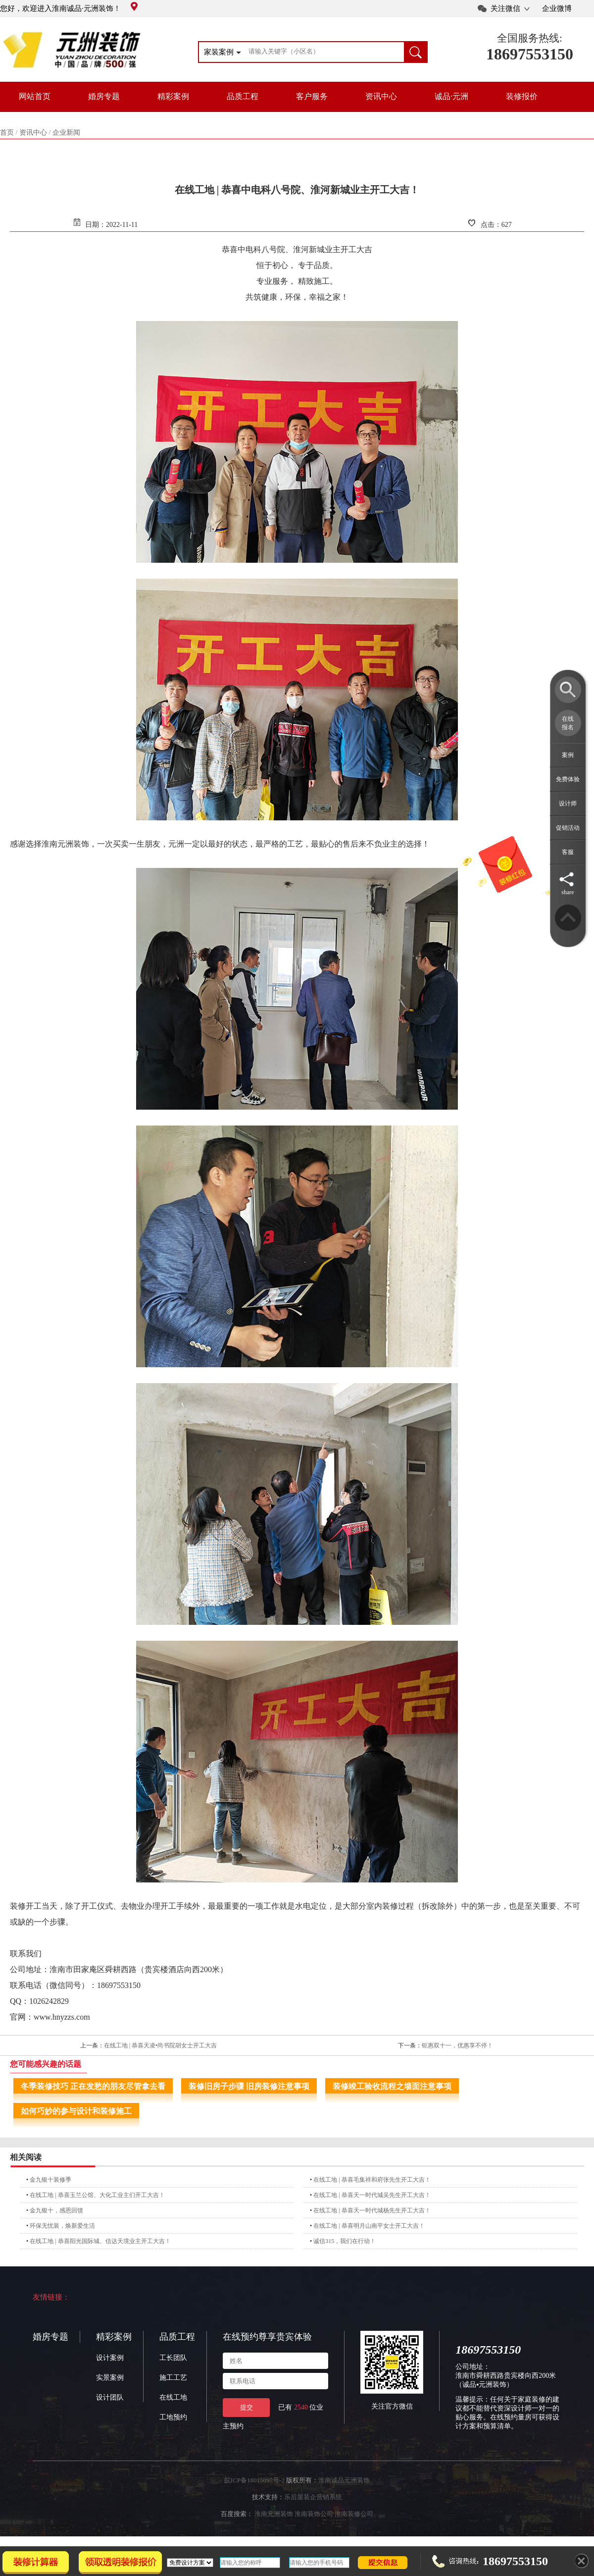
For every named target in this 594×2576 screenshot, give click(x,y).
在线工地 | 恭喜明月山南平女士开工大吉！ (368, 2225)
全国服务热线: (529, 38)
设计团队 (110, 2397)
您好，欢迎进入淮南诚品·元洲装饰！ (69, 8)
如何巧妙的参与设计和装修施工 (76, 2111)
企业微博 (557, 8)
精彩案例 (173, 96)
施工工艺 (173, 2377)
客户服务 (312, 96)
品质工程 (242, 96)
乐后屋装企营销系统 (313, 2497)
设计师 (568, 803)
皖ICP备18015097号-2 (254, 2480)
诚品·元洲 (451, 96)
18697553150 (529, 54)
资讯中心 (381, 96)
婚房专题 (104, 96)
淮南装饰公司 (314, 2514)
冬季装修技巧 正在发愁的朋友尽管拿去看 (93, 2086)
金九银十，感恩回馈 (56, 2210)
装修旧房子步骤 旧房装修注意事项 (249, 2086)
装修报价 (522, 96)
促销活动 (568, 827)
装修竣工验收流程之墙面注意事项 (392, 2086)
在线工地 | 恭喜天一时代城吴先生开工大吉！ (371, 2195)
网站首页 (34, 96)
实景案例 (110, 2377)
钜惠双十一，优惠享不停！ (457, 2045)
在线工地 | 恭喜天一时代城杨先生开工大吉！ (371, 2210)
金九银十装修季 (50, 2179)
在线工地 (173, 2397)
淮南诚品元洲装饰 (344, 2480)
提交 (246, 2407)
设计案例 (110, 2357)
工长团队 (173, 2357)
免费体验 (568, 779)
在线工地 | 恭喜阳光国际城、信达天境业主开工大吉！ (100, 2241)
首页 (7, 132)
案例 (568, 754)
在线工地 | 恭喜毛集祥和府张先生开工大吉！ (371, 2179)
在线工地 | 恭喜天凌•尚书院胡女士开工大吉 (160, 2045)
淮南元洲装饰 (273, 2514)
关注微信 (505, 8)
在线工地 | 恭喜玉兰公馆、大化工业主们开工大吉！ (97, 2195)
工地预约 (173, 2417)
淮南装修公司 (354, 2514)
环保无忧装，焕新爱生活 (62, 2225)
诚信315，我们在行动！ (344, 2241)
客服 (568, 852)
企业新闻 (66, 132)
